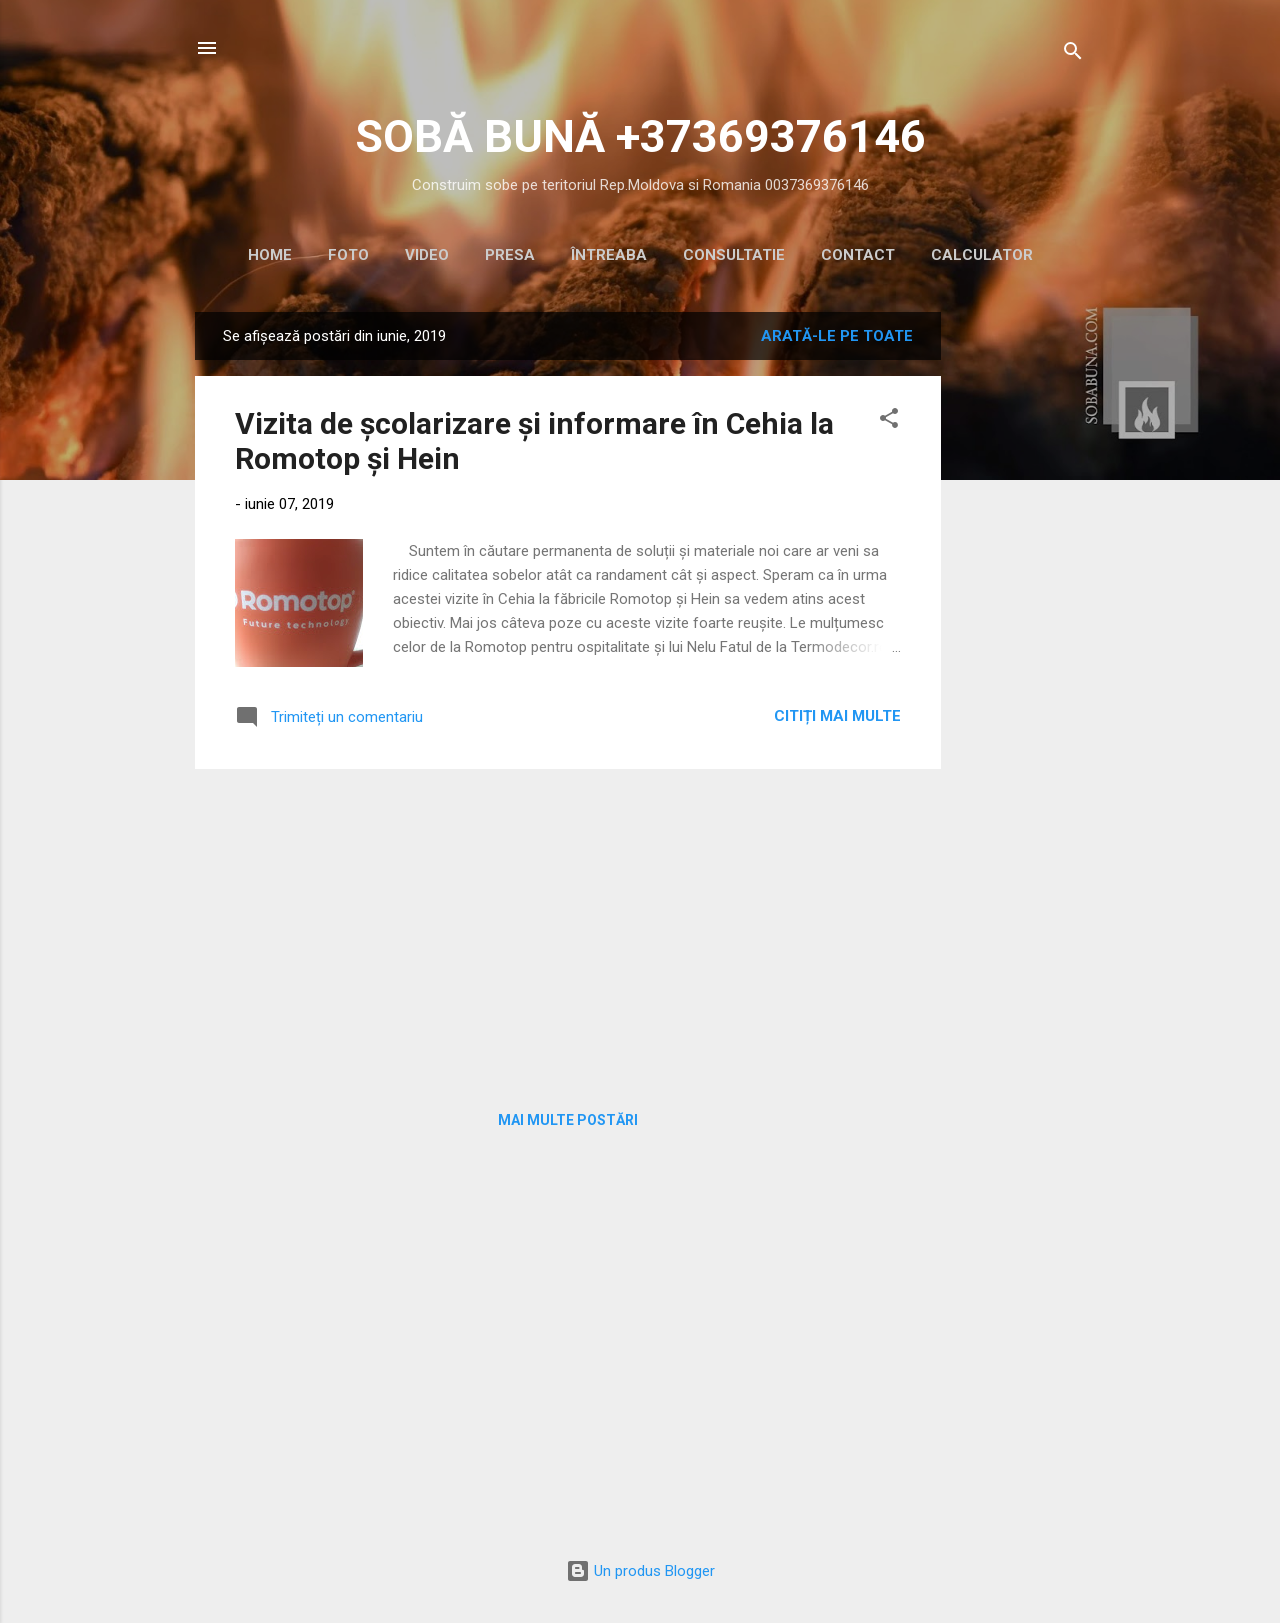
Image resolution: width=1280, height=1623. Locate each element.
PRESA (510, 255)
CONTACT (858, 255)
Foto (348, 255)
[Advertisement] (1021, 612)
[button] (889, 421)
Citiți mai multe (837, 716)
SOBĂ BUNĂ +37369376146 (640, 136)
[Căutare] (1073, 54)
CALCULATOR (982, 255)
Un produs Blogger (640, 1571)
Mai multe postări (568, 1120)
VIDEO (427, 255)
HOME (270, 255)
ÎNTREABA (609, 255)
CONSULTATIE (734, 255)
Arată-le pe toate (837, 336)
